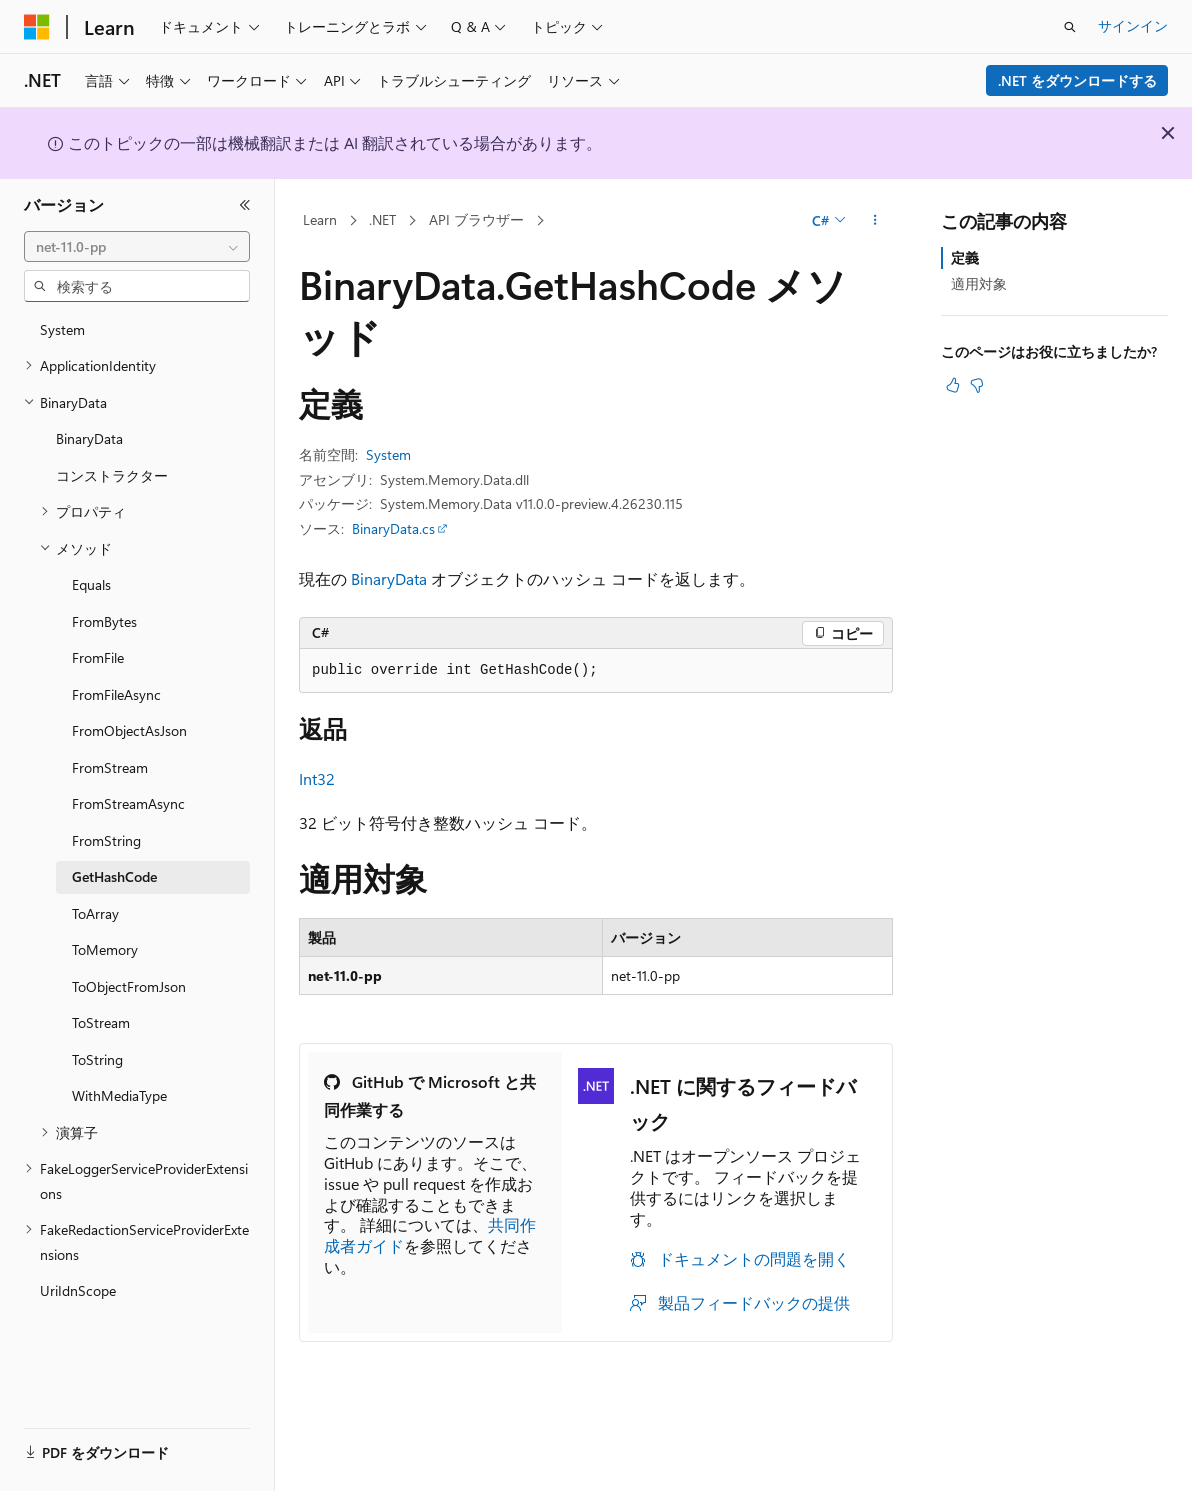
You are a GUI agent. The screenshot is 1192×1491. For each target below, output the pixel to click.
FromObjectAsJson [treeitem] (129, 730)
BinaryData (389, 578)
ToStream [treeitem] (101, 1022)
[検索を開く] (1070, 27)
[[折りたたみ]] (245, 205)
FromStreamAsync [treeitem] (128, 803)
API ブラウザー (476, 219)
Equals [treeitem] (91, 584)
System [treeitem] (62, 329)
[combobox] (137, 247)
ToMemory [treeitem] (105, 949)
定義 (965, 257)
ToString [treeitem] (97, 1059)
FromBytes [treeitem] (104, 621)
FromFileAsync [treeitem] (116, 694)
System (388, 454)
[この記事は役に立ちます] (953, 385)
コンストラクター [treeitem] (112, 475)
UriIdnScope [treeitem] (78, 1290)
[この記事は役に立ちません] (977, 385)
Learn (320, 219)
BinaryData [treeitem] (89, 438)
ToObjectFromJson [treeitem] (129, 986)
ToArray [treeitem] (95, 913)
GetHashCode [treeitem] (114, 876)
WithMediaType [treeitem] (119, 1095)
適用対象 (979, 283)
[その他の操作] (875, 221)
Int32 (317, 778)
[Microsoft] (37, 27)
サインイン (1133, 25)
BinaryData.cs (393, 528)
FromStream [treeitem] (110, 767)
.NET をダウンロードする (1077, 80)
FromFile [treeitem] (98, 657)
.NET (382, 219)
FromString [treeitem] (106, 840)
